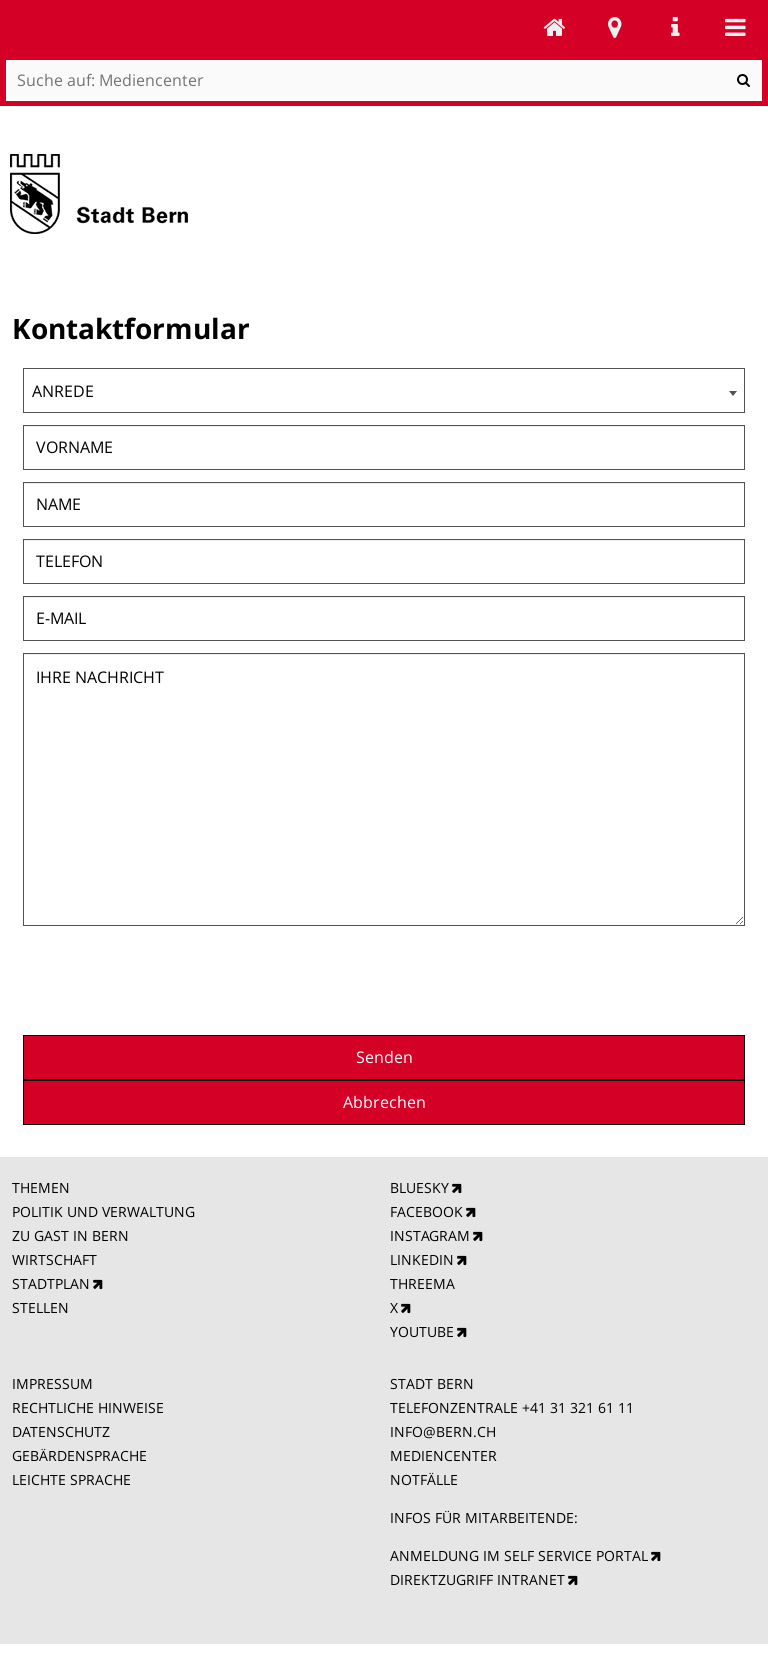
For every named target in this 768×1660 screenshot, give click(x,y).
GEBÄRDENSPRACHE (79, 1455)
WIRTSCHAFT (54, 1259)
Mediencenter (555, 27)
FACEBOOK (426, 1211)
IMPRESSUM (52, 1383)
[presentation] (593, 978)
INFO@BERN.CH (443, 1431)
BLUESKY (419, 1187)
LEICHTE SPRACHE (71, 1479)
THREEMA (422, 1283)
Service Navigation (675, 27)
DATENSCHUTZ (61, 1431)
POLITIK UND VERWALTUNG (103, 1211)
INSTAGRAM (430, 1235)
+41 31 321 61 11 (578, 1407)
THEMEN (41, 1187)
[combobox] (384, 390)
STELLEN (40, 1307)
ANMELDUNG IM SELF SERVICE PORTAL (519, 1555)
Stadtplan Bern (615, 27)
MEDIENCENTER (443, 1455)
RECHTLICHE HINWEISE (88, 1407)
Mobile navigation (735, 27)
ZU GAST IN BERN (70, 1235)
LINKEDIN (422, 1259)
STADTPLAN (51, 1283)
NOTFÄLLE (424, 1479)
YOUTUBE (422, 1331)
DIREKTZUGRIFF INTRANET (477, 1579)
